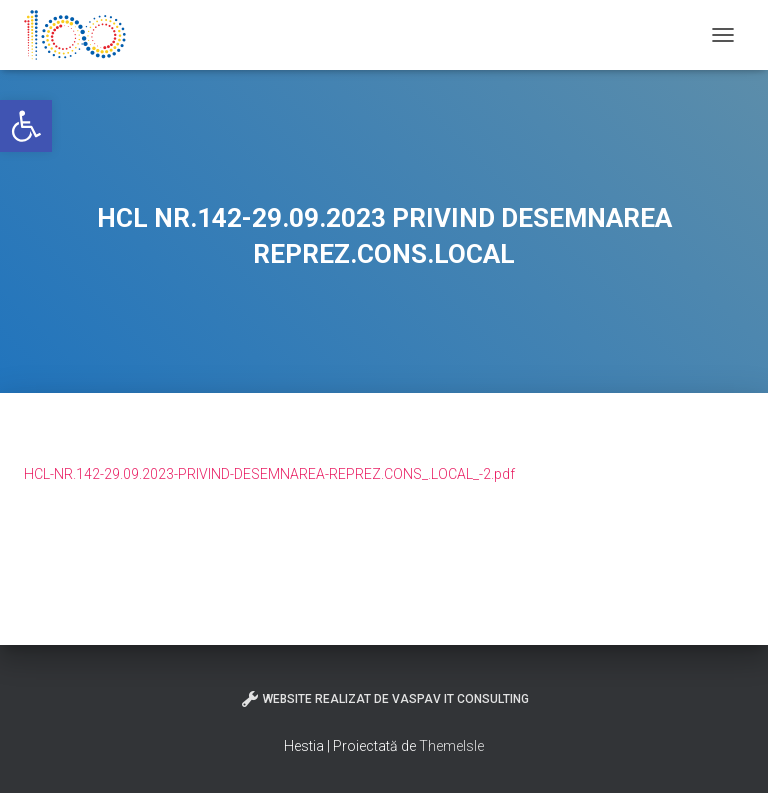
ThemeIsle (451, 746)
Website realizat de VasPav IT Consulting (384, 699)
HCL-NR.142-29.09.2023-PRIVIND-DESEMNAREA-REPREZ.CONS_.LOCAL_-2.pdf (269, 474)
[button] (26, 126)
